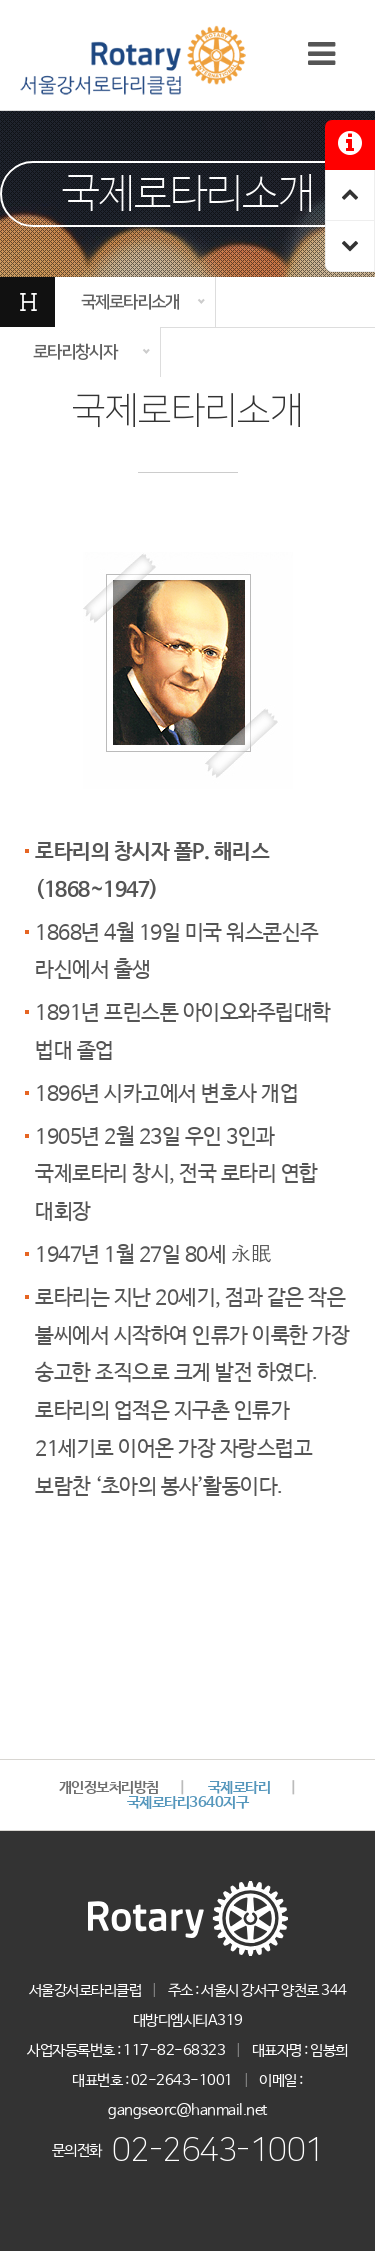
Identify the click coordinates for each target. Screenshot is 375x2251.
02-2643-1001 (218, 2150)
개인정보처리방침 (109, 1787)
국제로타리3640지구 (188, 1802)
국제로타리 (239, 1787)
